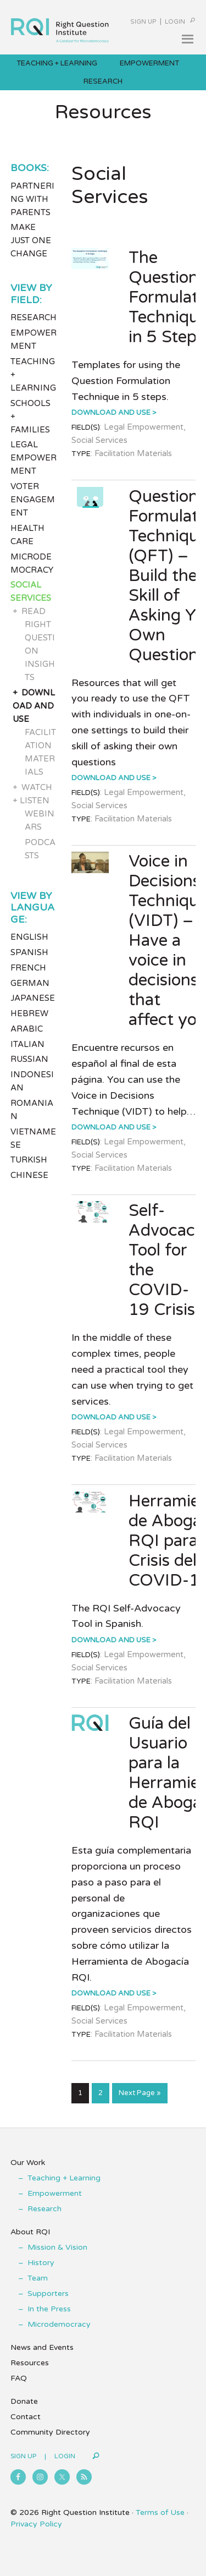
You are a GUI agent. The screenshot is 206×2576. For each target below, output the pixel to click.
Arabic (26, 1029)
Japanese (32, 998)
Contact (25, 2416)
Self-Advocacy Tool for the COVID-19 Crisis (166, 1260)
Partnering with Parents (32, 199)
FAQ (18, 2378)
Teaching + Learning (64, 2178)
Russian (29, 1059)
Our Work (27, 2162)
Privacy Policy (36, 2524)
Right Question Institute (59, 25)
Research (33, 317)
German (29, 983)
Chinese (29, 1175)
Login (175, 21)
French (28, 968)
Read (33, 611)
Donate (24, 2401)
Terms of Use (160, 2512)
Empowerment (54, 2193)
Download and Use (111, 412)
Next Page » (139, 2095)
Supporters (48, 2293)
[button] (187, 39)
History (40, 2262)
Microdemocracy (59, 2324)
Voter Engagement (32, 499)
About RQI (30, 2232)
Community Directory (50, 2432)
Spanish (29, 952)
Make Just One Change (30, 240)
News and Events (42, 2347)
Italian (27, 1044)
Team (37, 2278)
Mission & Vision (57, 2247)
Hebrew (29, 1013)
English (29, 937)
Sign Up (143, 21)
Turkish (28, 1160)
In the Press (49, 2309)
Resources (29, 2362)
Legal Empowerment (33, 458)
